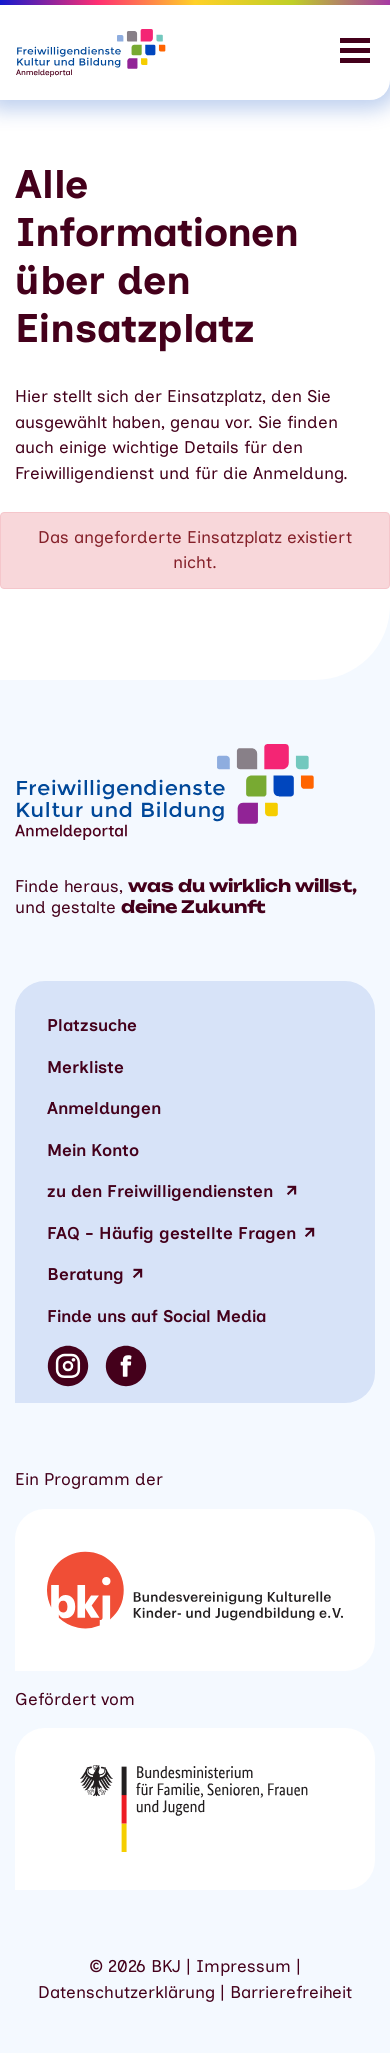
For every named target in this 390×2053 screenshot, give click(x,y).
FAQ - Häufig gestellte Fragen (171, 1233)
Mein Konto (93, 1150)
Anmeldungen (104, 1108)
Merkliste (85, 1067)
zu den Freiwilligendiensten (162, 1191)
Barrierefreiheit (291, 1992)
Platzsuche (92, 1025)
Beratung (85, 1274)
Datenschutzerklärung (126, 1992)
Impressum (243, 1966)
